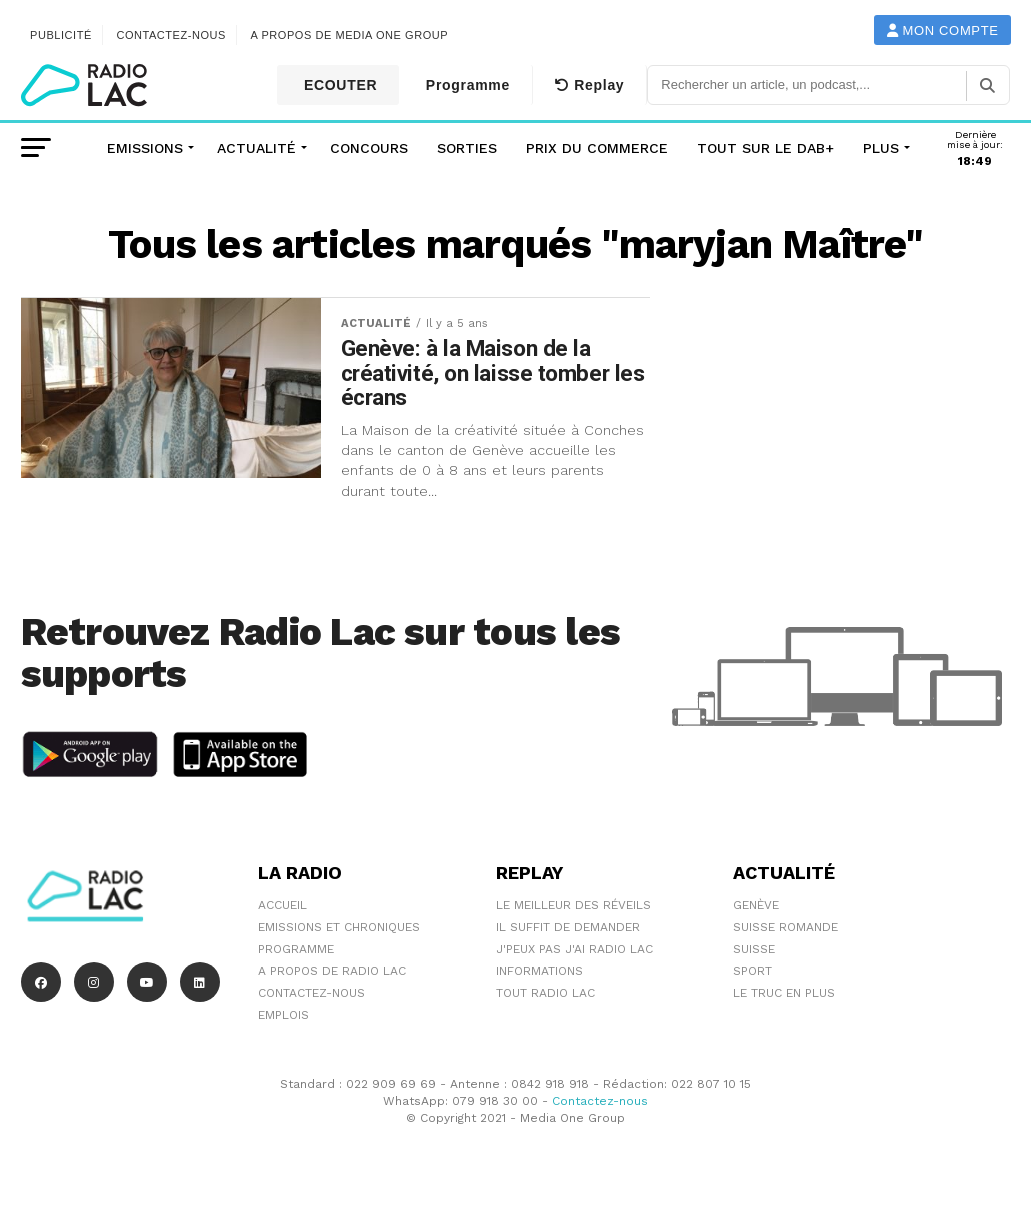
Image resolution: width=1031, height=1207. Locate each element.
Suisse (754, 949)
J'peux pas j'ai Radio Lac (574, 949)
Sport (752, 971)
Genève (756, 905)
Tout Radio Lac (545, 993)
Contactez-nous (171, 35)
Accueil (282, 905)
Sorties (467, 148)
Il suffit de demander (568, 927)
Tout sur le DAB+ (765, 148)
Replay (589, 85)
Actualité (256, 148)
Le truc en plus (784, 993)
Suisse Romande (785, 927)
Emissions (145, 148)
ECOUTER (338, 85)
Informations (539, 971)
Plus (881, 148)
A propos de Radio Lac (332, 971)
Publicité (61, 35)
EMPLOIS (283, 1015)
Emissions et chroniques (339, 927)
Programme (465, 85)
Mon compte (943, 30)
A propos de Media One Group (350, 35)
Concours (369, 148)
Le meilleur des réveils (573, 905)
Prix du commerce (597, 148)
